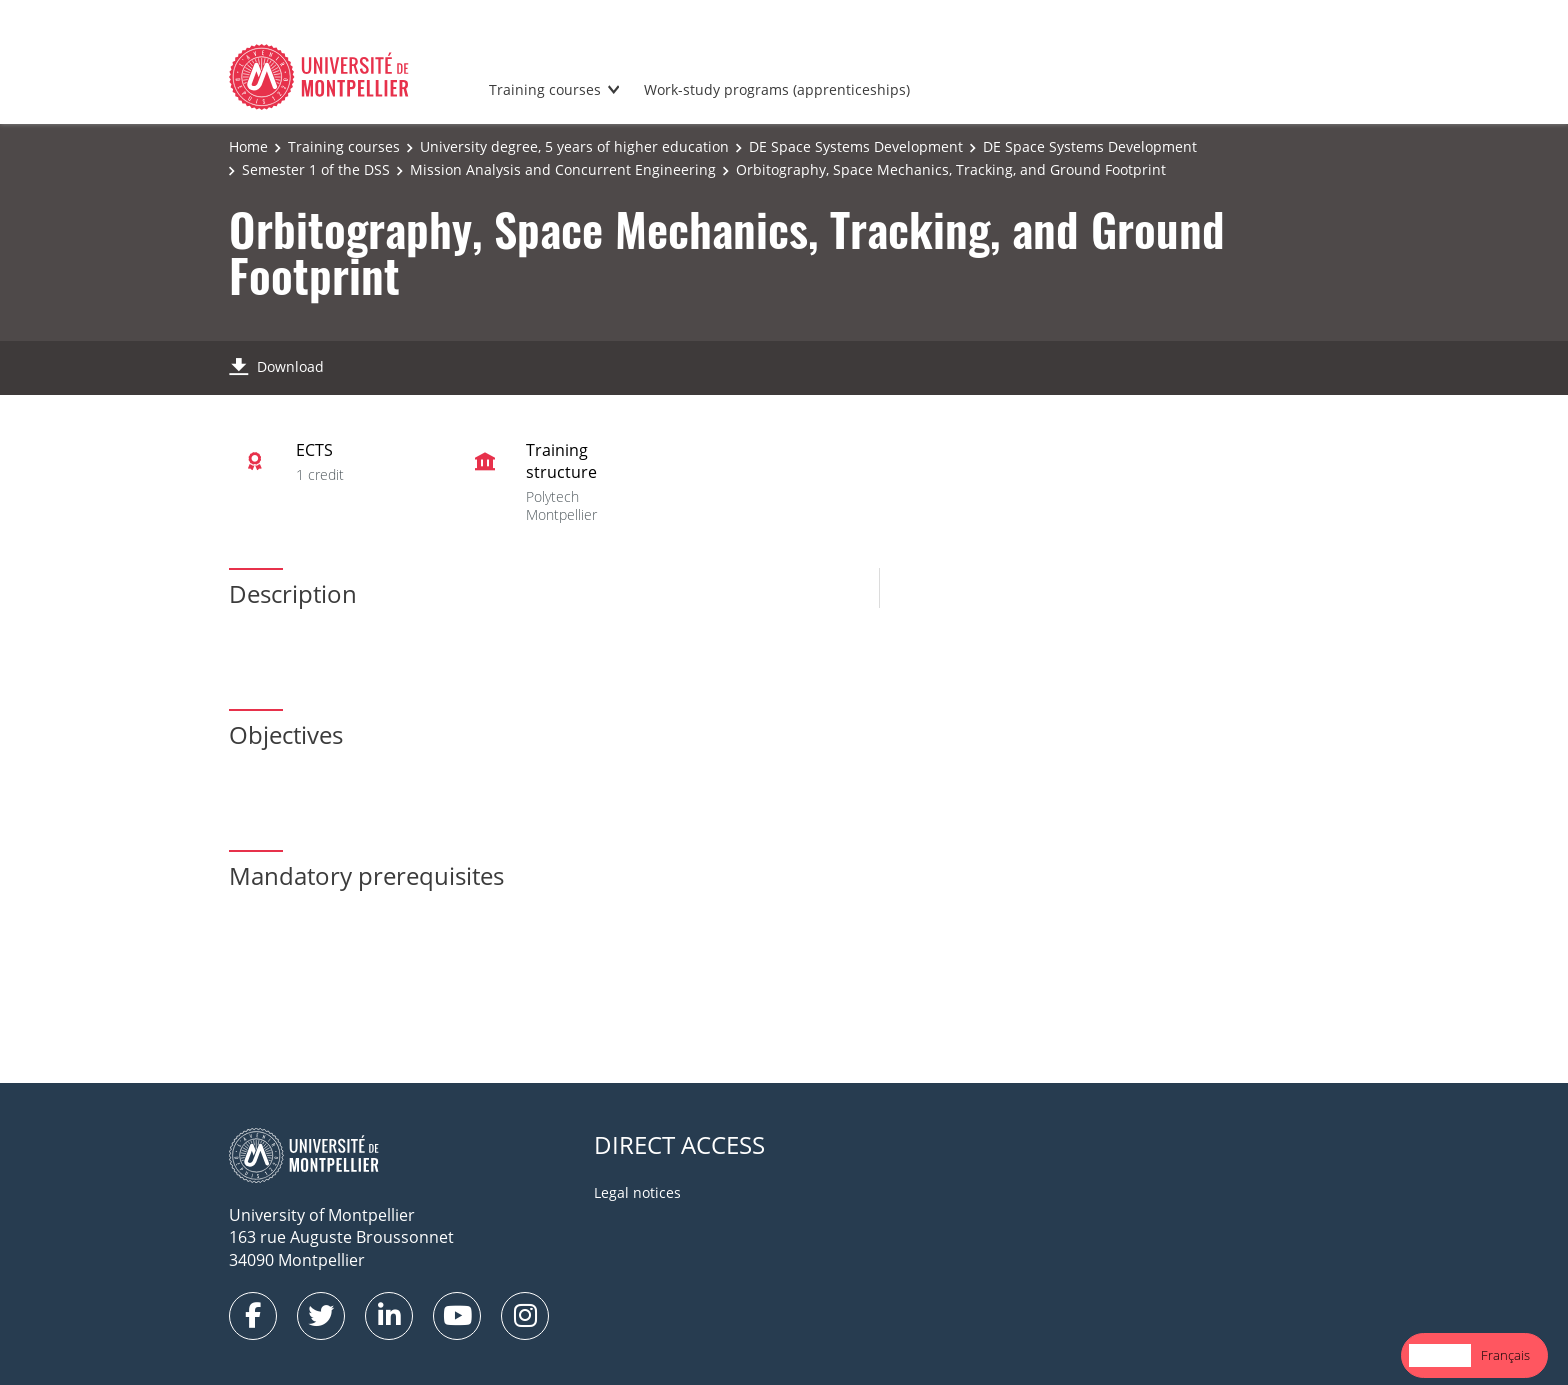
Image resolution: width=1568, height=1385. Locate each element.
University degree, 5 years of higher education (574, 146)
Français (1505, 1355)
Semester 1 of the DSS (316, 169)
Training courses (545, 89)
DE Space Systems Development (856, 146)
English (1440, 1355)
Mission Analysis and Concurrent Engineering (563, 169)
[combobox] (1440, 1355)
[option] (1505, 1355)
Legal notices (637, 1192)
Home (248, 146)
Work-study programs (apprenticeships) (777, 89)
